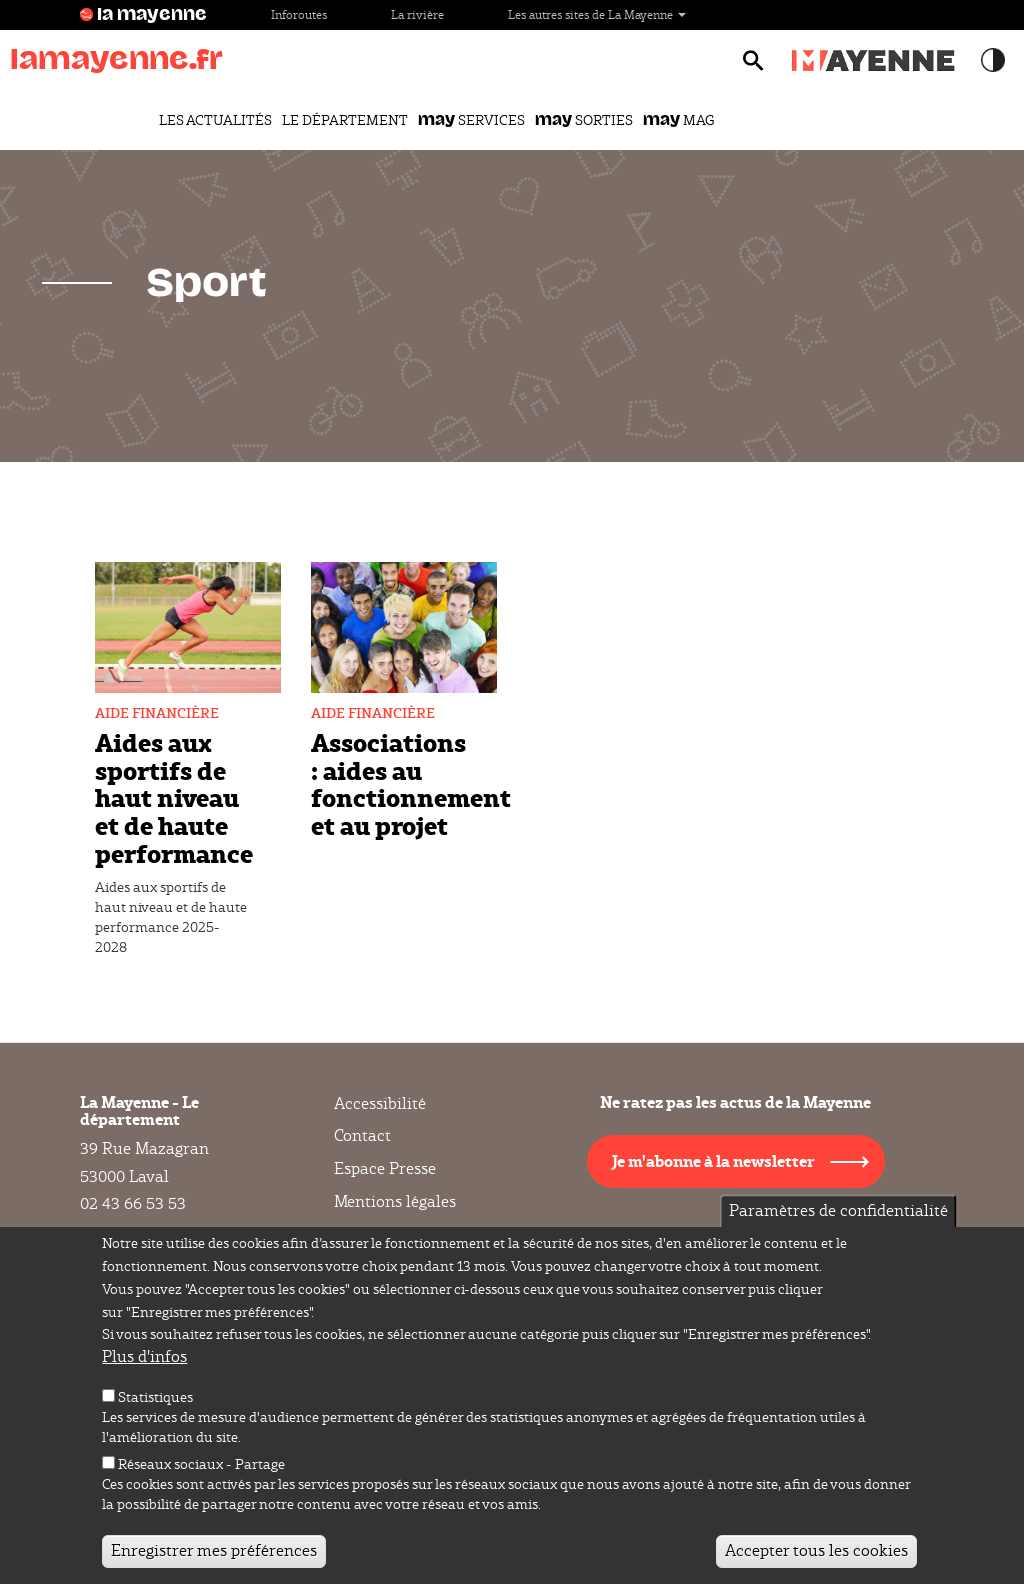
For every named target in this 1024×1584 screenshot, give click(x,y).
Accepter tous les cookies (816, 1556)
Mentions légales (395, 1201)
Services (471, 120)
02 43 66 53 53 (133, 1203)
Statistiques (155, 1403)
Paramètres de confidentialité (838, 1216)
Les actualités (215, 120)
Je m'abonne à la (713, 1160)
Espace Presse (385, 1168)
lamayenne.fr (116, 59)
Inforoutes (299, 14)
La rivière (417, 14)
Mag (678, 120)
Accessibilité (380, 1104)
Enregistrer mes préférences (214, 1556)
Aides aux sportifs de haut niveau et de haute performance (174, 797)
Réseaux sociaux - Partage (201, 1470)
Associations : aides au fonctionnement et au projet (411, 783)
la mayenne (152, 15)
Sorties (584, 120)
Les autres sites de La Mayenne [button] (597, 14)
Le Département (345, 120)
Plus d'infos (144, 1363)
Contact (362, 1135)
